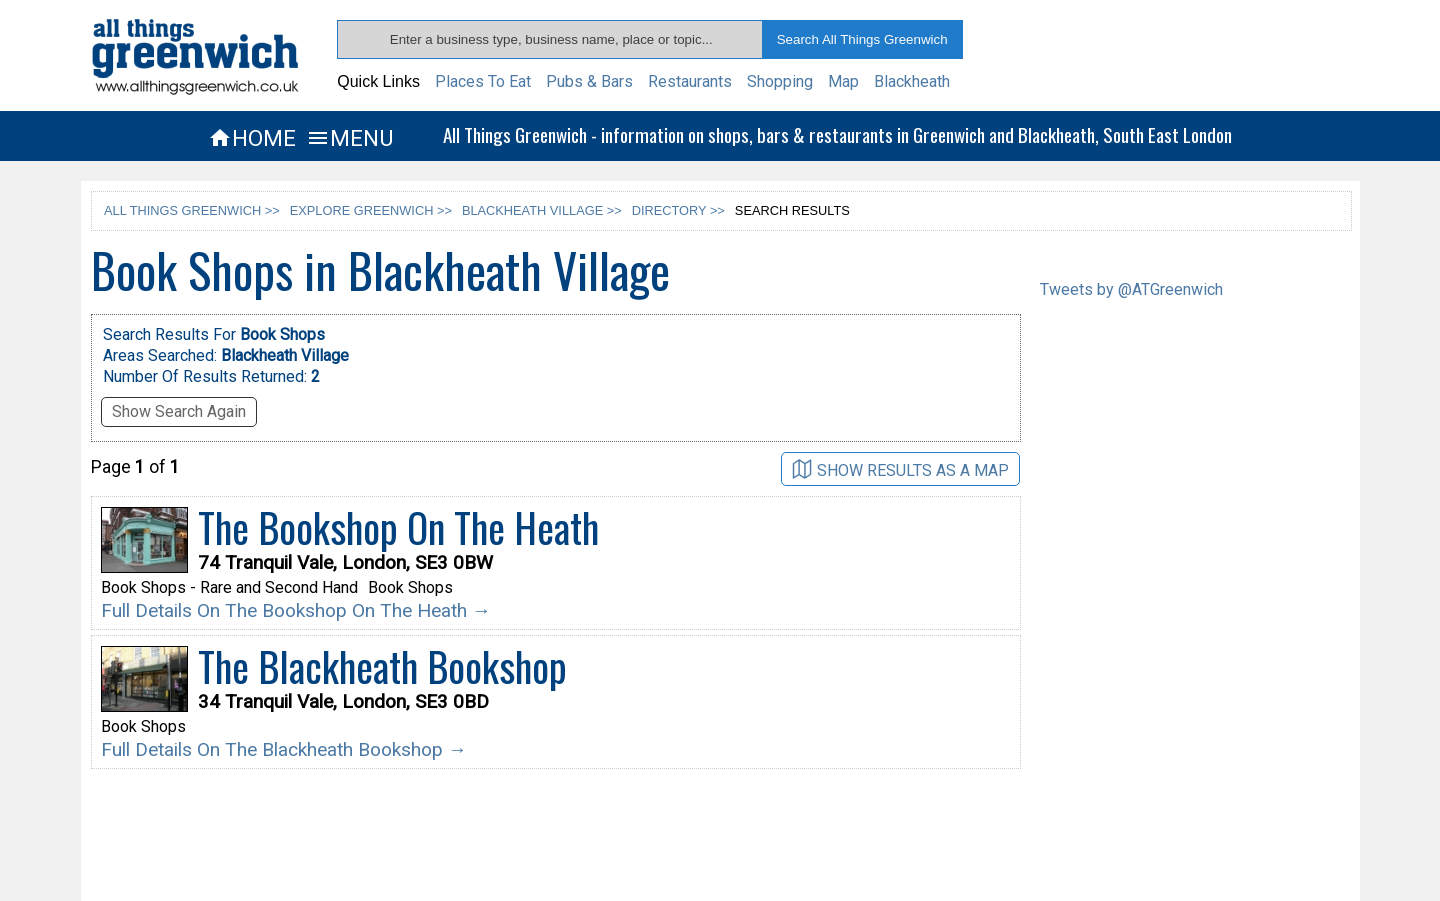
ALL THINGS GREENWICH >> (192, 210)
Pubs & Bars (589, 81)
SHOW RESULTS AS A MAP (900, 469)
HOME (252, 138)
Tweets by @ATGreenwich (1131, 289)
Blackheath (912, 81)
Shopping (780, 81)
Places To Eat (483, 81)
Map (843, 81)
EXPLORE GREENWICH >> (371, 210)
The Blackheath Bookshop (382, 666)
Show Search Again (179, 411)
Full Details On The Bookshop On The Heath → (296, 610)
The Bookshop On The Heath (398, 527)
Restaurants (690, 81)
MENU (349, 138)
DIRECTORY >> (678, 210)
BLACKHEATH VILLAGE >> (542, 210)
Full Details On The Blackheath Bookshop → (284, 749)
